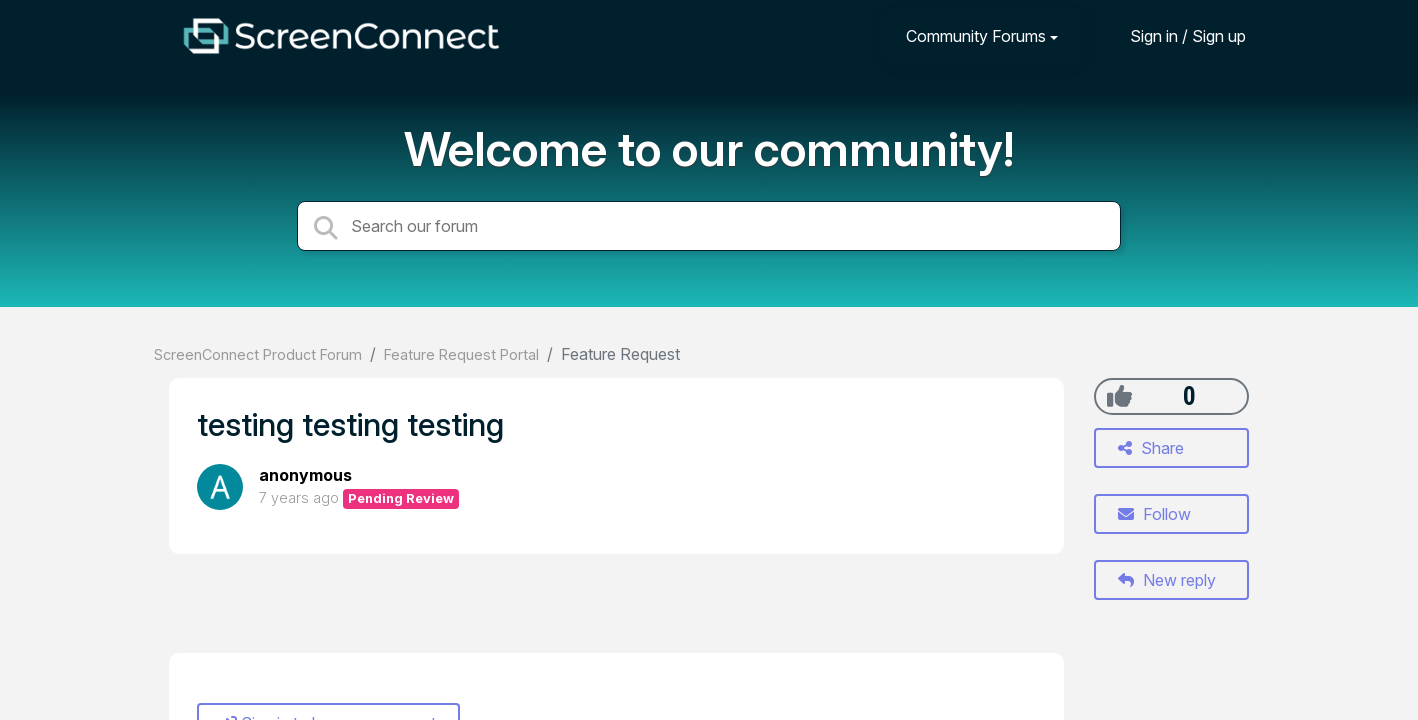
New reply (1167, 580)
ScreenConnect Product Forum (258, 354)
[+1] (1119, 396)
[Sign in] (1173, 35)
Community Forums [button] (976, 36)
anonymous (305, 475)
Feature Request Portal (461, 354)
